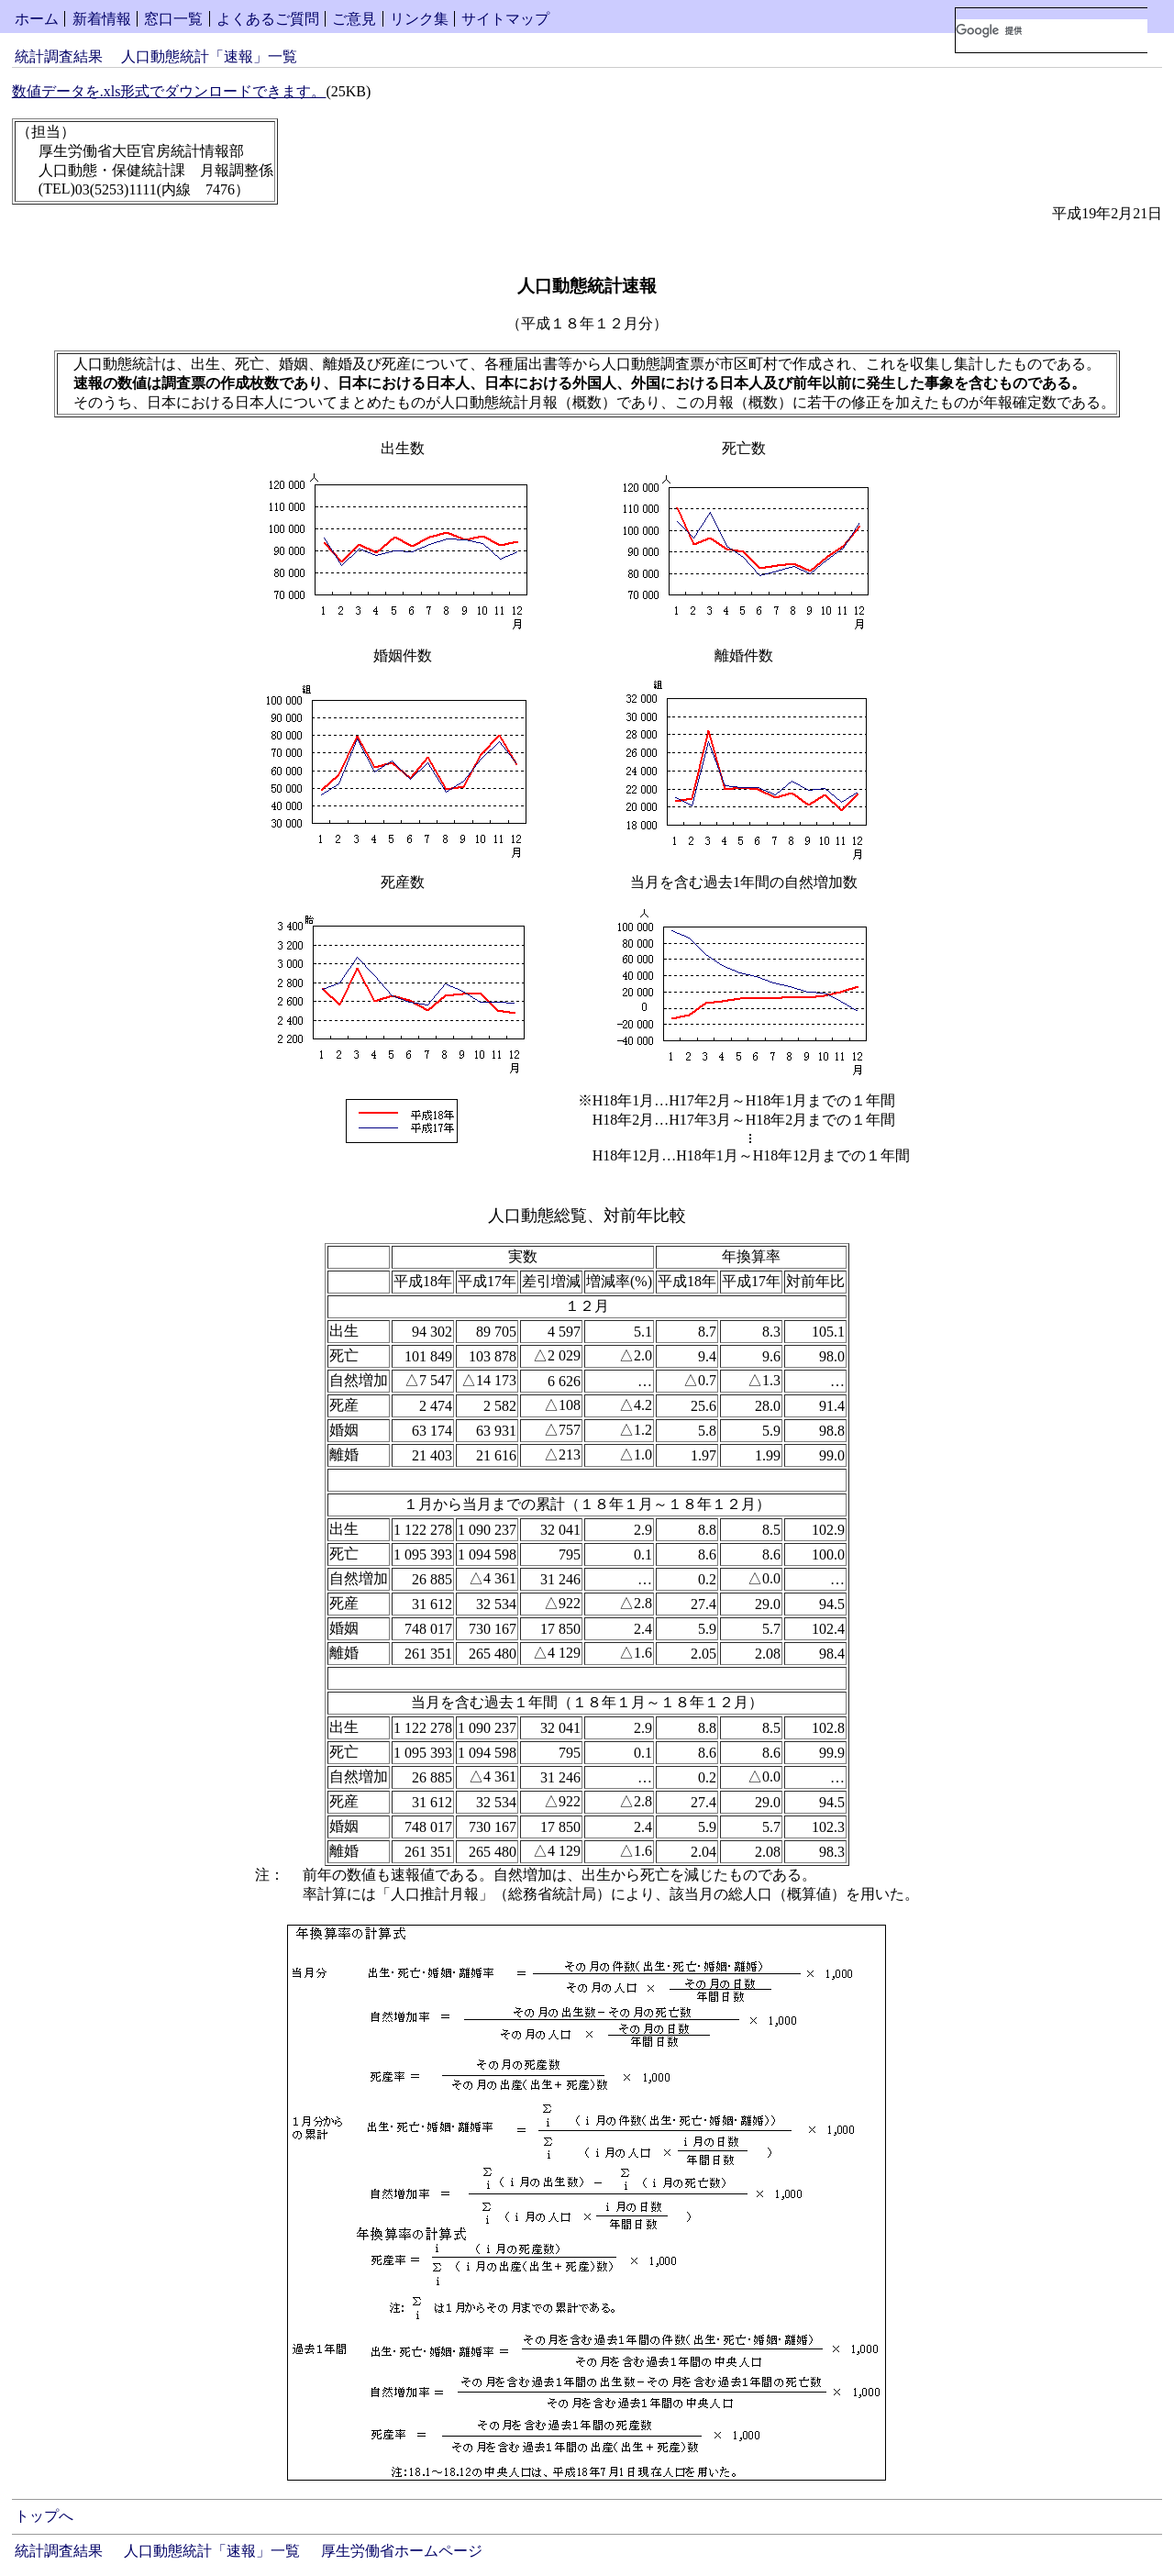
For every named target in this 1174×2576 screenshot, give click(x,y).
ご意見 (354, 19)
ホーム (37, 19)
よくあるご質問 (267, 19)
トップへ (44, 2516)
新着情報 (101, 19)
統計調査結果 (59, 56)
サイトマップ (505, 19)
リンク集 (419, 19)
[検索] (1051, 30)
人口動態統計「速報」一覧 (209, 56)
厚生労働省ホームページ (401, 2551)
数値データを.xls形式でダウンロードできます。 (169, 91)
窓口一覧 (173, 19)
